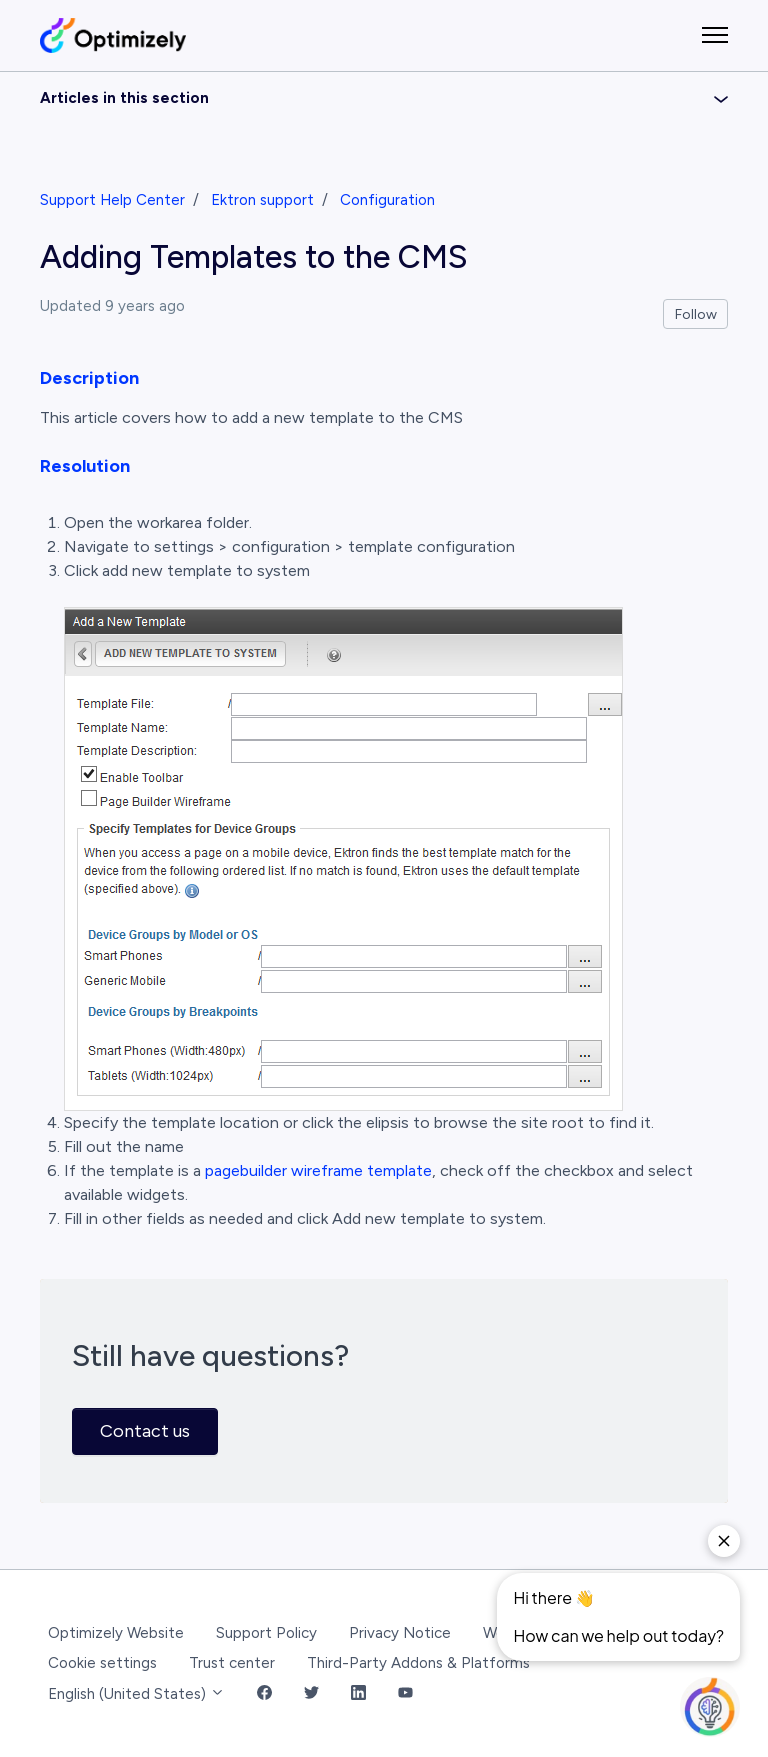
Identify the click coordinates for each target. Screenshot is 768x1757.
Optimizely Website (116, 1633)
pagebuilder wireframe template (318, 1170)
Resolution (85, 466)
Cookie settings (102, 1663)
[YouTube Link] (405, 1694)
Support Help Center (112, 200)
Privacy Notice (400, 1633)
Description (89, 378)
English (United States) (136, 1694)
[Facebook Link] (264, 1694)
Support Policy (266, 1633)
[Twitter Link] (311, 1694)
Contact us (145, 1431)
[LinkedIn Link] (358, 1694)
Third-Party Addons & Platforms (418, 1663)
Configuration (387, 200)
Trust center (232, 1663)
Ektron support (262, 200)
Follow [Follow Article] (696, 314)
